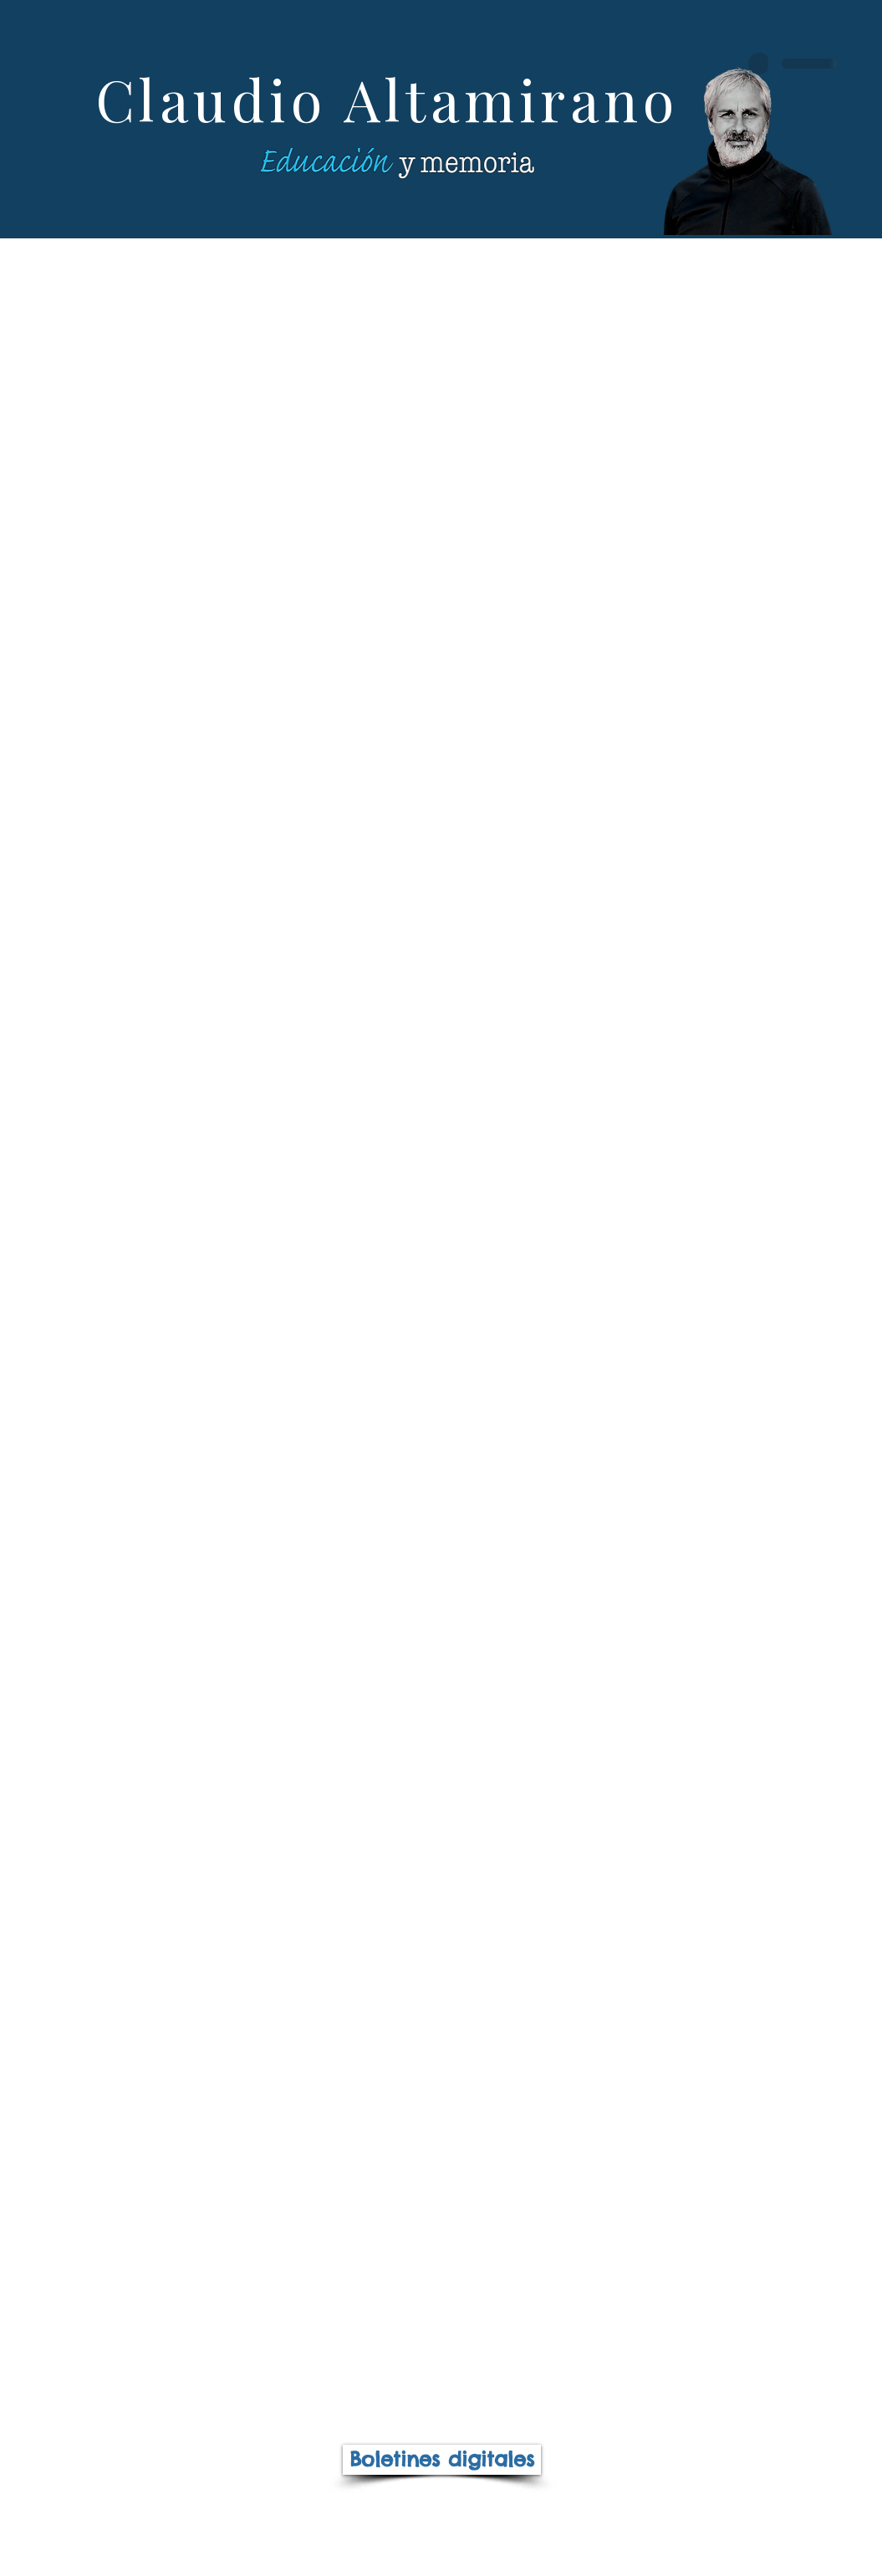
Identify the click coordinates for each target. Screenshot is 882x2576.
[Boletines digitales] (442, 2460)
